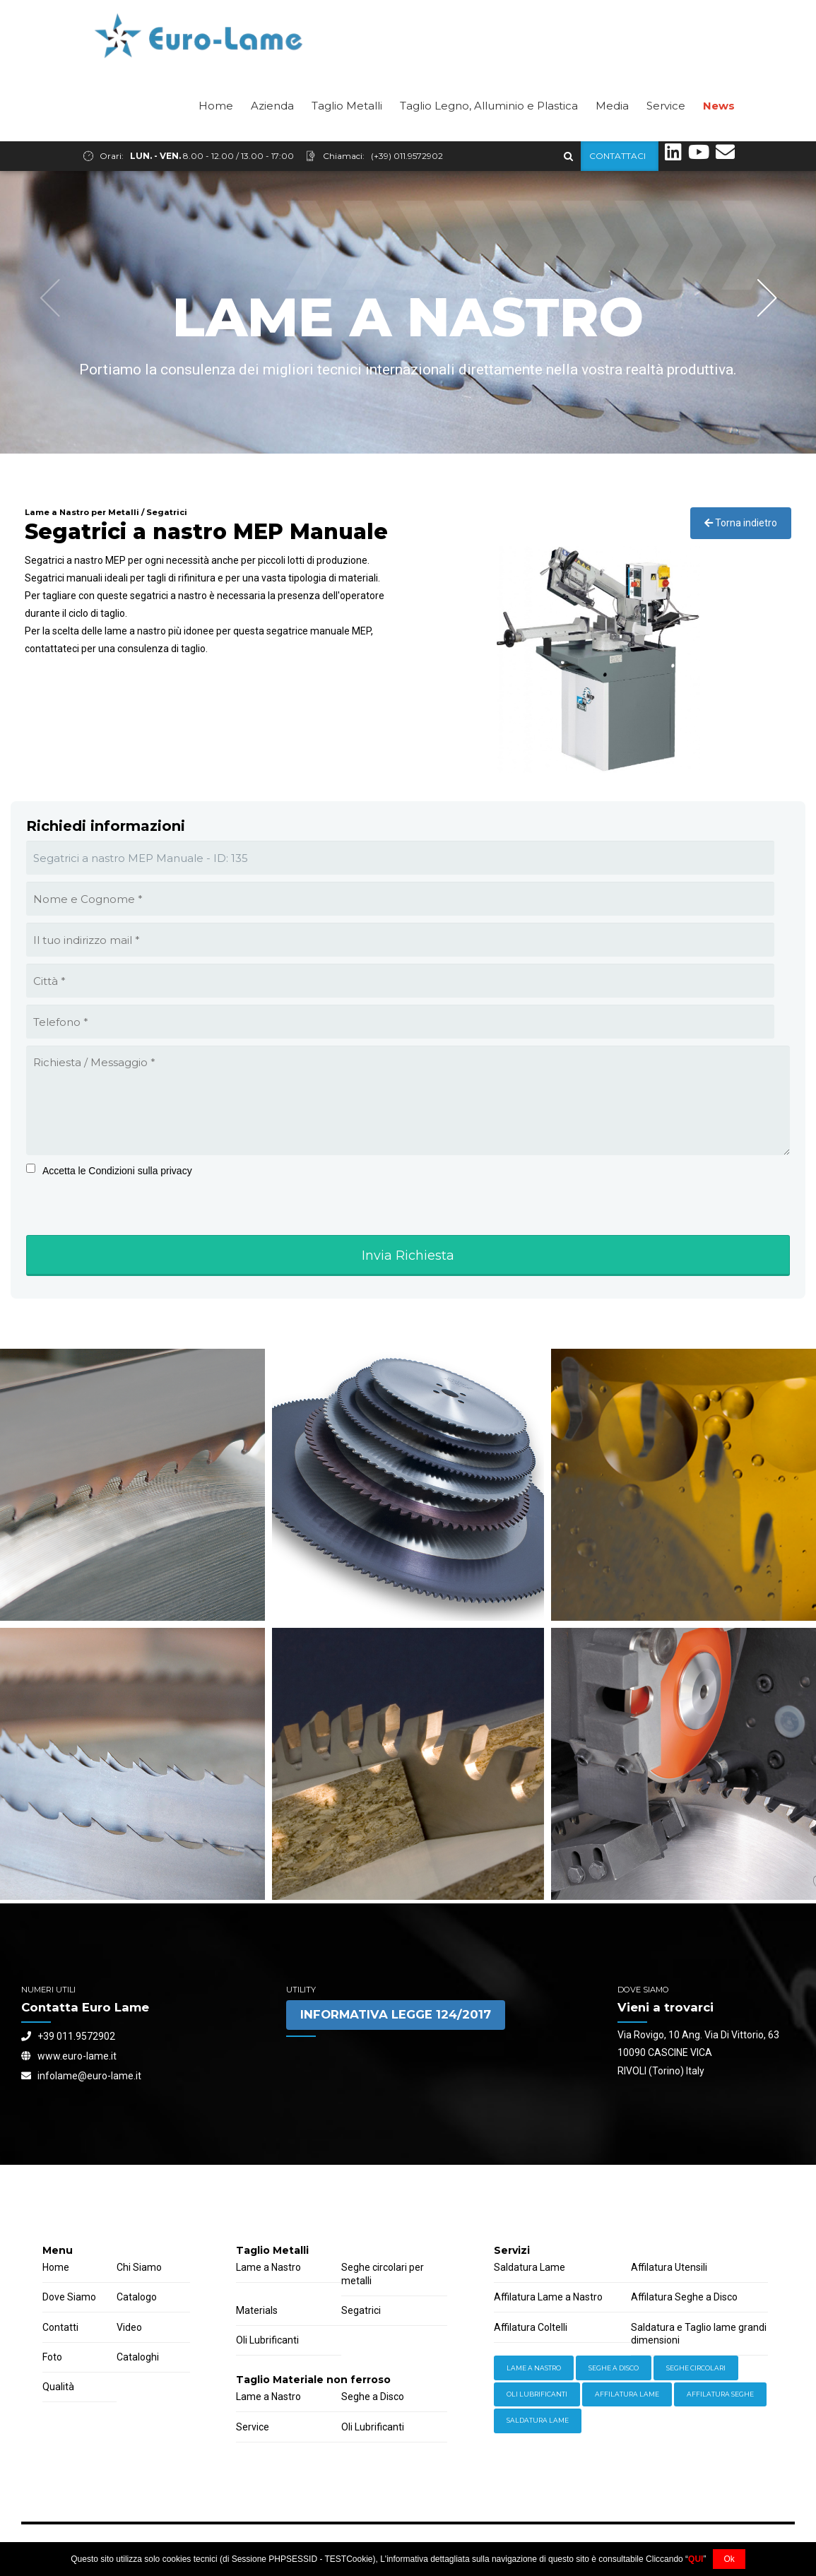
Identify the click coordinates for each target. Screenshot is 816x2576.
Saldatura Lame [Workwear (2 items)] (538, 2420)
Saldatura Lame (529, 2267)
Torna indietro (740, 522)
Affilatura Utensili (669, 2267)
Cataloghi (138, 2357)
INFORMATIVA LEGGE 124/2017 (395, 2014)
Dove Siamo (69, 2297)
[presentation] (114, 1230)
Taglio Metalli (347, 135)
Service (665, 135)
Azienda (272, 135)
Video (129, 2327)
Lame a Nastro (268, 2267)
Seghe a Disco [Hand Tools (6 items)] (614, 2368)
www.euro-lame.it (69, 2056)
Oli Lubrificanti (267, 2340)
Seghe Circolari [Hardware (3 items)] (696, 2368)
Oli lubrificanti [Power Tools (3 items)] (537, 2394)
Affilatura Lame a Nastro (548, 2297)
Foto (52, 2357)
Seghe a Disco (372, 2396)
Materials (257, 2310)
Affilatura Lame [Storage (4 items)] (627, 2394)
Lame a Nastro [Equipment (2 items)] (534, 2368)
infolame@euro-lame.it (81, 2075)
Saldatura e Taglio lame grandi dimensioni (699, 2334)
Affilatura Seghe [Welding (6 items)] (720, 2394)
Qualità (58, 2386)
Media (612, 135)
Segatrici (361, 2310)
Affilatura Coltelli (530, 2327)
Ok (728, 2559)
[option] (408, 312)
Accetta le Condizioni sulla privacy (117, 1170)
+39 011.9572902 (68, 2036)
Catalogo (137, 2297)
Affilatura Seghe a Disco (684, 2297)
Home (216, 135)
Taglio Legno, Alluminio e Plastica (489, 135)
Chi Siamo (139, 2267)
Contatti (60, 2327)
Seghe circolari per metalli (382, 2274)
